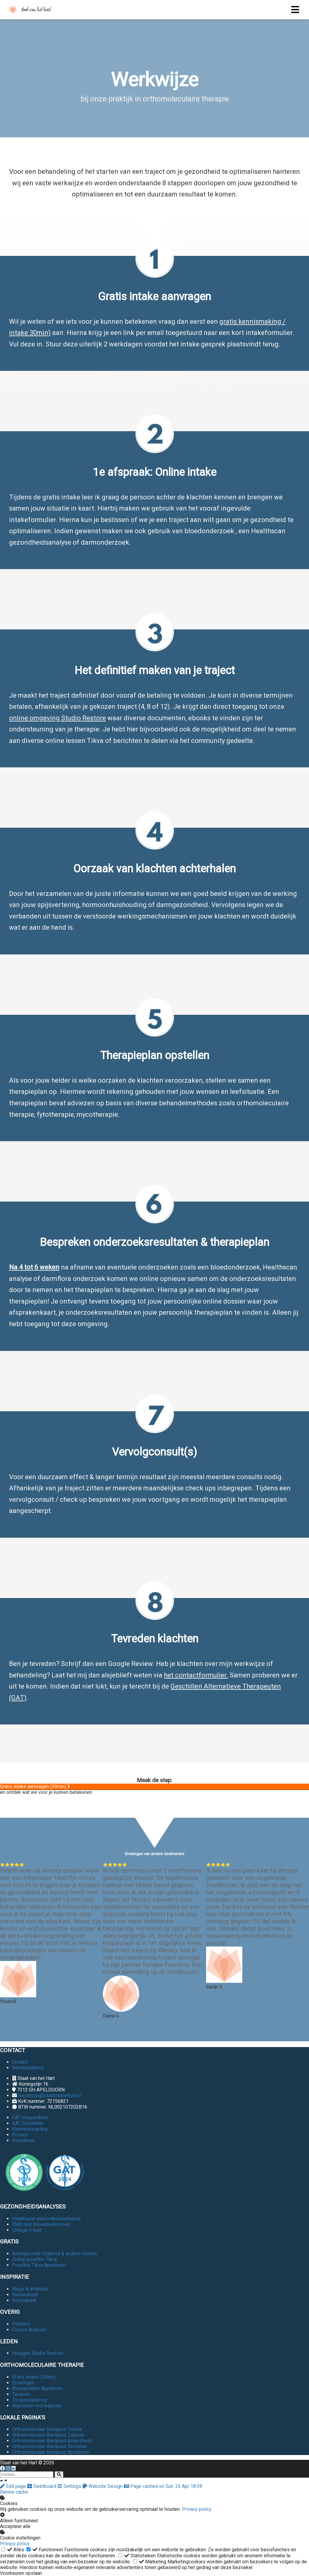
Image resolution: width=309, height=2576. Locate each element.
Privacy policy (197, 2509)
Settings (69, 2486)
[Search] (59, 2474)
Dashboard (42, 2486)
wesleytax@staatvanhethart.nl (49, 2095)
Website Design (103, 2486)
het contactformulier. (196, 1675)
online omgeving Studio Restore (57, 718)
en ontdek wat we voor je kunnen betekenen (46, 1792)
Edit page (13, 2486)
